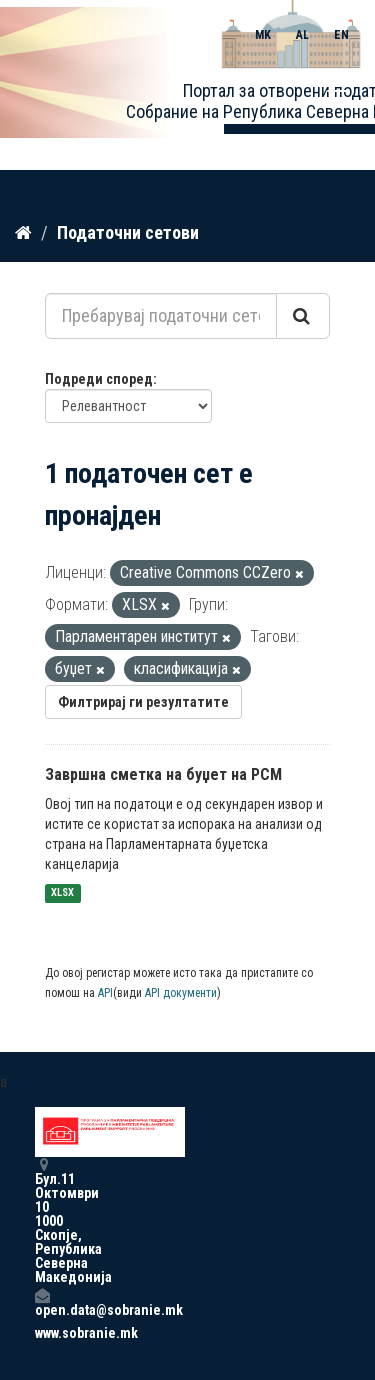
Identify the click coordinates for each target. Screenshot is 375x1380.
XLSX (62, 893)
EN (341, 35)
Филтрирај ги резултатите (143, 702)
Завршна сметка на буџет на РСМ (163, 774)
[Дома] (23, 233)
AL (302, 35)
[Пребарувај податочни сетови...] (161, 316)
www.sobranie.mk (42, 1333)
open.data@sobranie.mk (42, 1302)
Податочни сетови (128, 232)
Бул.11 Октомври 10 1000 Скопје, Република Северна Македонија (42, 1220)
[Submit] (303, 316)
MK (263, 35)
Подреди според (99, 379)
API (105, 993)
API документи (181, 993)
